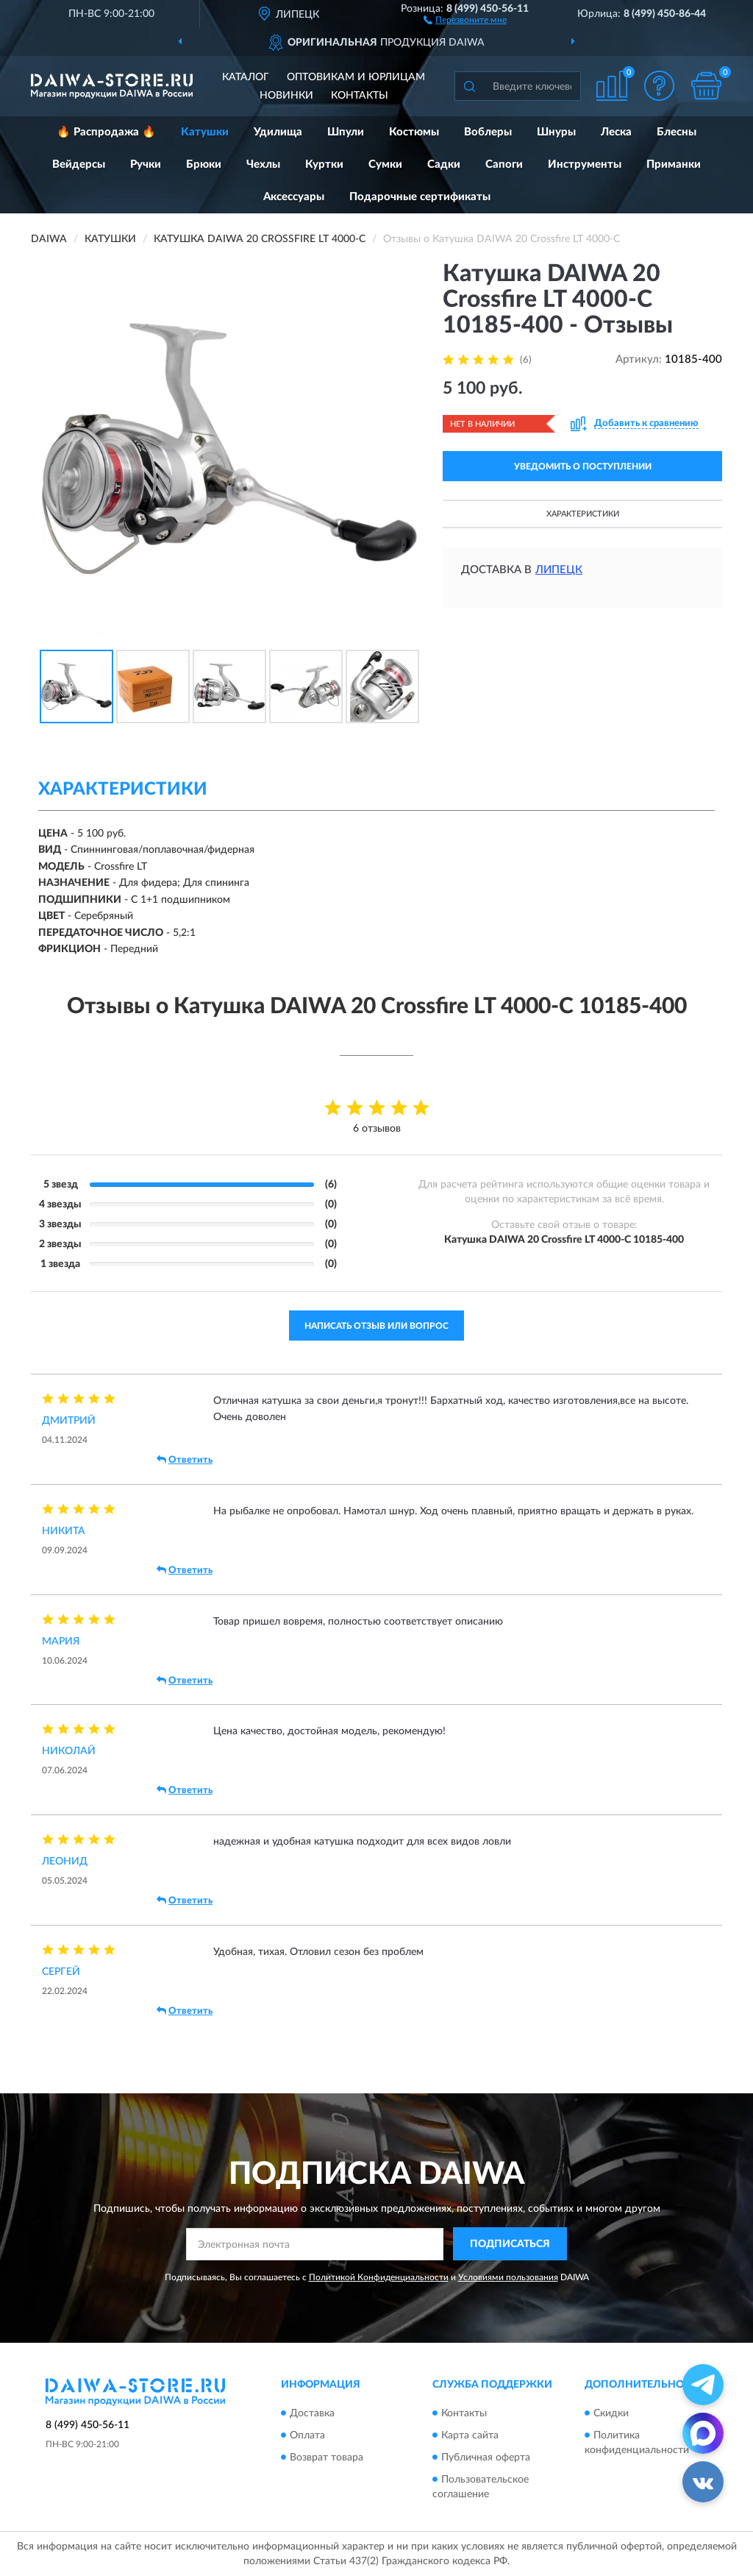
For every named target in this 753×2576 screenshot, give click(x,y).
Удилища (278, 132)
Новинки (286, 96)
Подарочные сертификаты (419, 196)
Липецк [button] (558, 569)
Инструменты (584, 164)
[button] (465, 19)
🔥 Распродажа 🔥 (106, 132)
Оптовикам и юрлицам (356, 77)
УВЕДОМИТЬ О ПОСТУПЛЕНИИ (583, 466)
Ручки (145, 164)
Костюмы (414, 132)
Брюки (203, 164)
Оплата (307, 2435)
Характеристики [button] (582, 514)
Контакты (359, 96)
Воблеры (488, 132)
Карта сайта (470, 2435)
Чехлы (263, 164)
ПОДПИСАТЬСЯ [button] (510, 2244)
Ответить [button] (185, 1460)
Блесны (676, 132)
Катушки (205, 132)
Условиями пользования (508, 2277)
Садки (443, 164)
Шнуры (556, 132)
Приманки (673, 164)
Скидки (611, 2413)
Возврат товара (326, 2457)
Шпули (345, 132)
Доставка (312, 2413)
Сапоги (504, 164)
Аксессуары (293, 196)
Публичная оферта (485, 2457)
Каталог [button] (245, 77)
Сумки (385, 164)
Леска (616, 132)
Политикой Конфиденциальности (379, 2277)
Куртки (324, 164)
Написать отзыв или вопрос (376, 1325)
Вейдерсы (78, 164)
